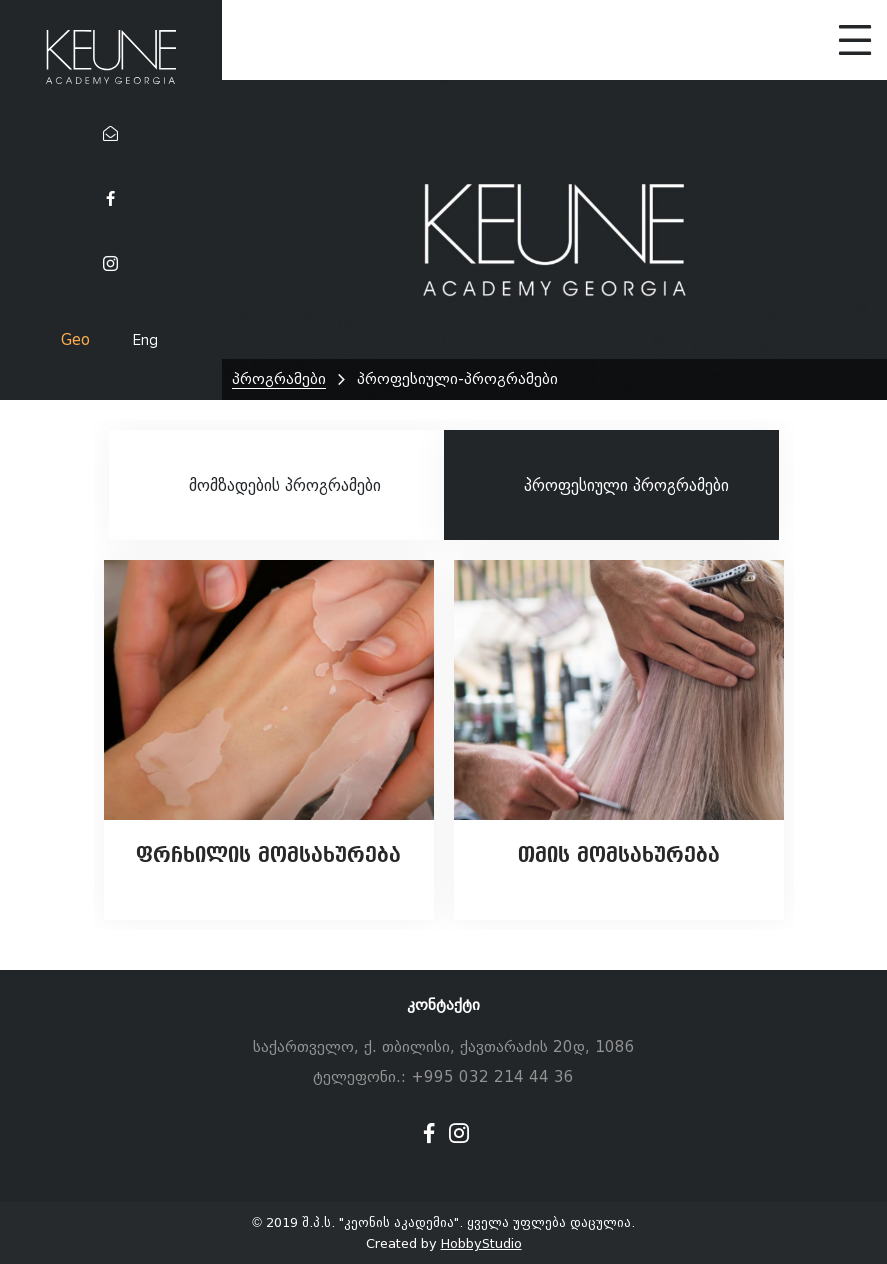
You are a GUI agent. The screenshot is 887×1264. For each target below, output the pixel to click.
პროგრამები (279, 379)
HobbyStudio (481, 1243)
